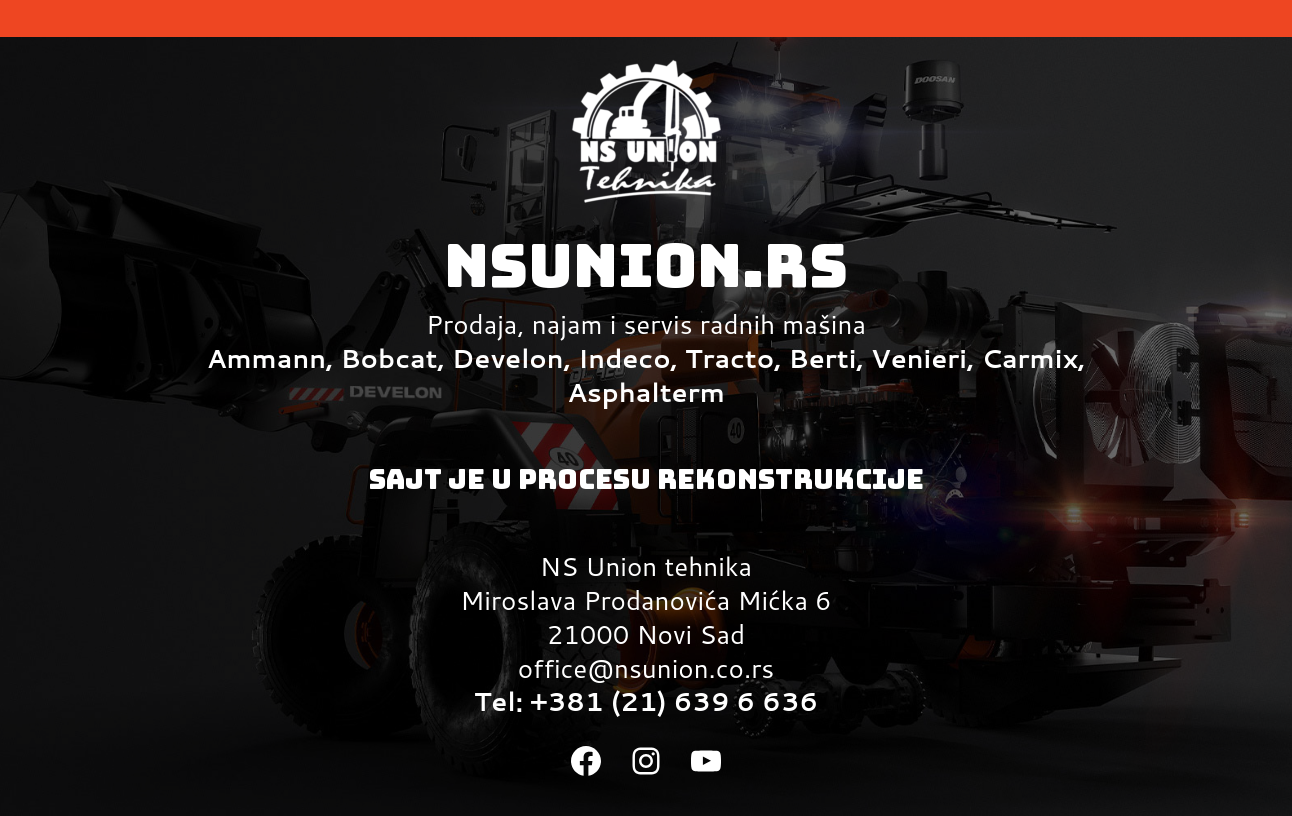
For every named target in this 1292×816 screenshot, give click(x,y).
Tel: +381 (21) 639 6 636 (646, 701)
